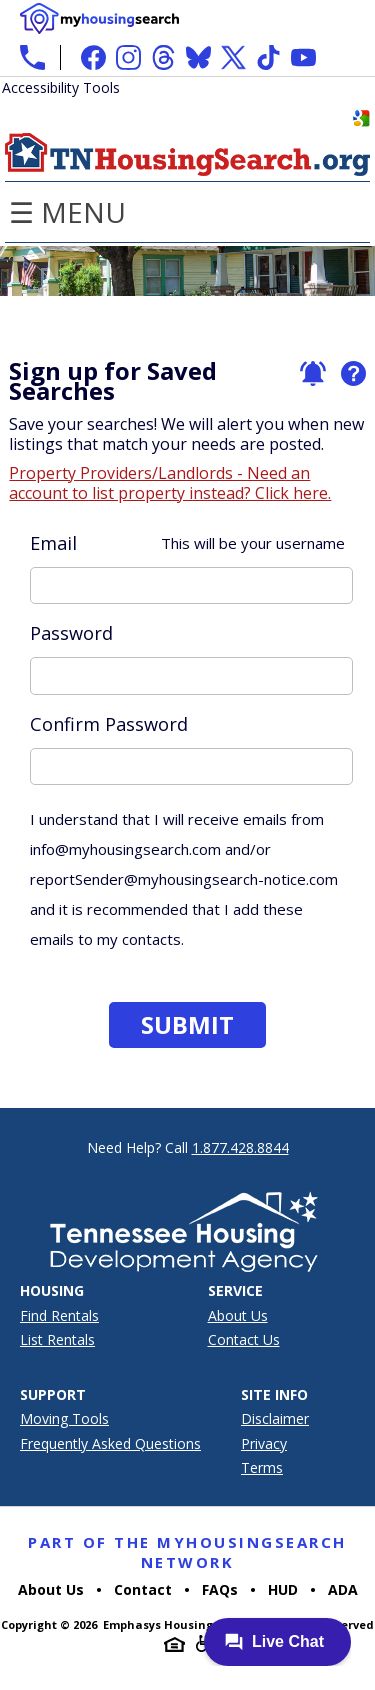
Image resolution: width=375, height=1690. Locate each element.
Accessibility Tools (61, 87)
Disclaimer (275, 1418)
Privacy (264, 1443)
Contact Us (244, 1339)
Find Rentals (59, 1315)
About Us (238, 1315)
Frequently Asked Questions (110, 1443)
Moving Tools (64, 1418)
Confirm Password (109, 724)
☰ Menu (67, 212)
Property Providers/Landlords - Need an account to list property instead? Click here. (170, 483)
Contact (143, 1589)
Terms (262, 1467)
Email (187, 543)
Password (71, 633)
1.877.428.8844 (240, 1147)
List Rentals (57, 1339)
